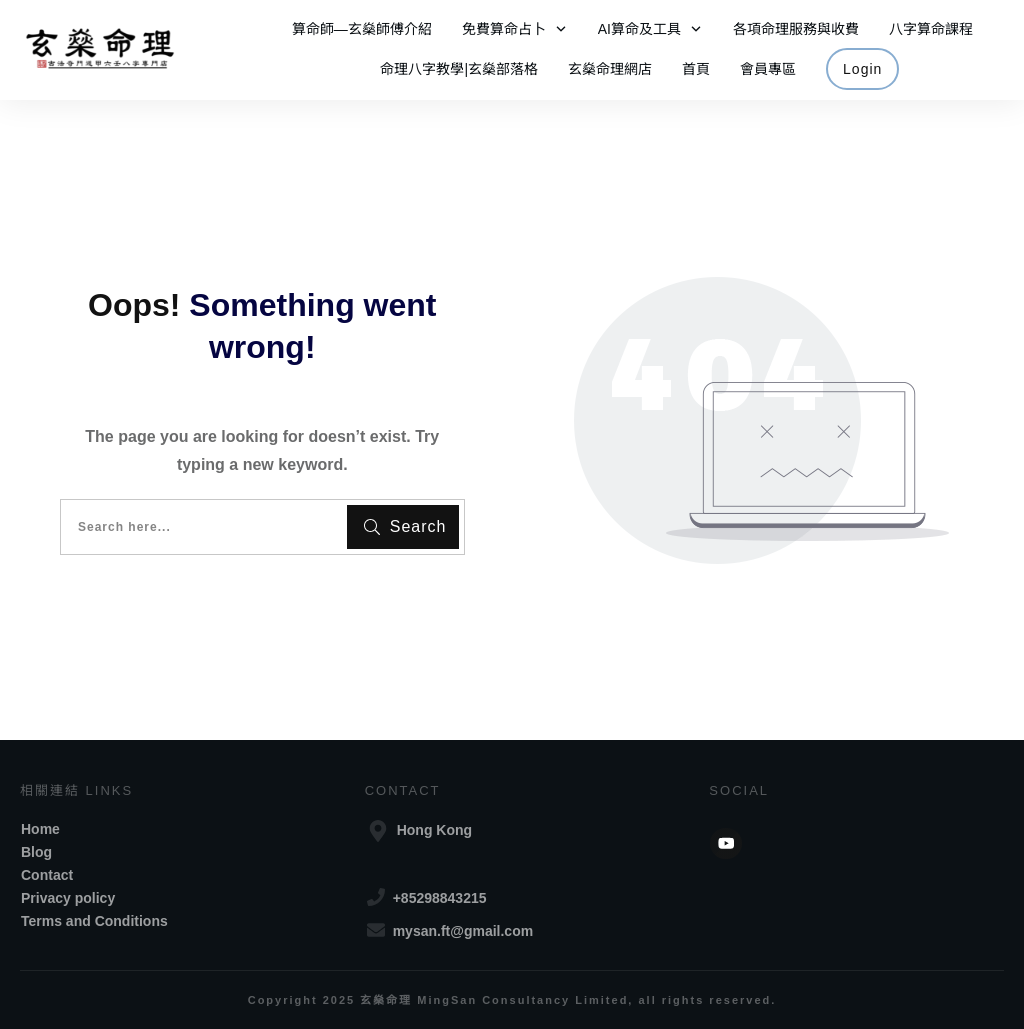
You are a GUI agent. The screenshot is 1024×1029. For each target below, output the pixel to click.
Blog (36, 852)
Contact (47, 875)
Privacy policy (68, 898)
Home (40, 829)
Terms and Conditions (94, 921)
